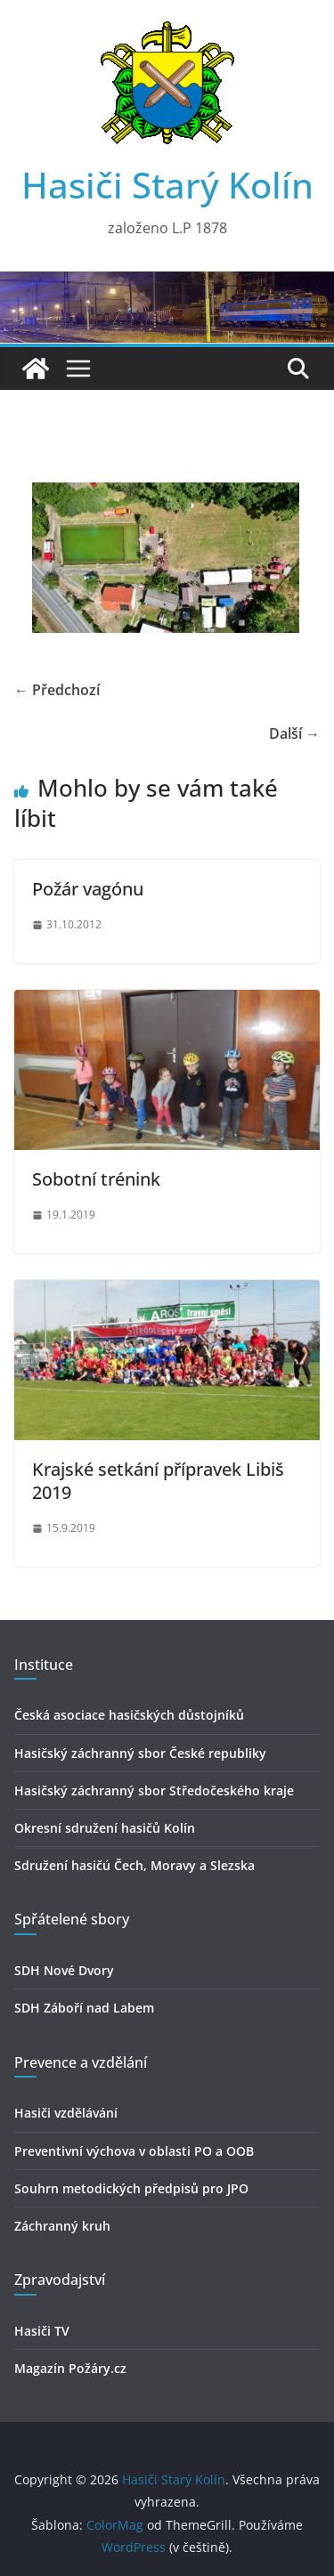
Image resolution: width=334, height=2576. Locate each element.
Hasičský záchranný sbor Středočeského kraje (154, 1790)
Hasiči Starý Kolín (167, 184)
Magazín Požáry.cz (70, 2368)
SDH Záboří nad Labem (84, 2007)
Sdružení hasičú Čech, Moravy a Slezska (134, 1865)
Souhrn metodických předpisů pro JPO (131, 2188)
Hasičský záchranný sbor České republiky (140, 1753)
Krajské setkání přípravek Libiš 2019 (158, 1480)
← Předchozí (57, 690)
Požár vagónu (87, 889)
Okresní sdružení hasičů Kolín (104, 1827)
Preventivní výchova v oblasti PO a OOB (134, 2151)
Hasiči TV (41, 2330)
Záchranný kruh (62, 2225)
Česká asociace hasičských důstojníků (129, 1714)
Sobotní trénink (96, 1179)
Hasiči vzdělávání (66, 2112)
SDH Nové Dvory (64, 1970)
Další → (294, 733)
